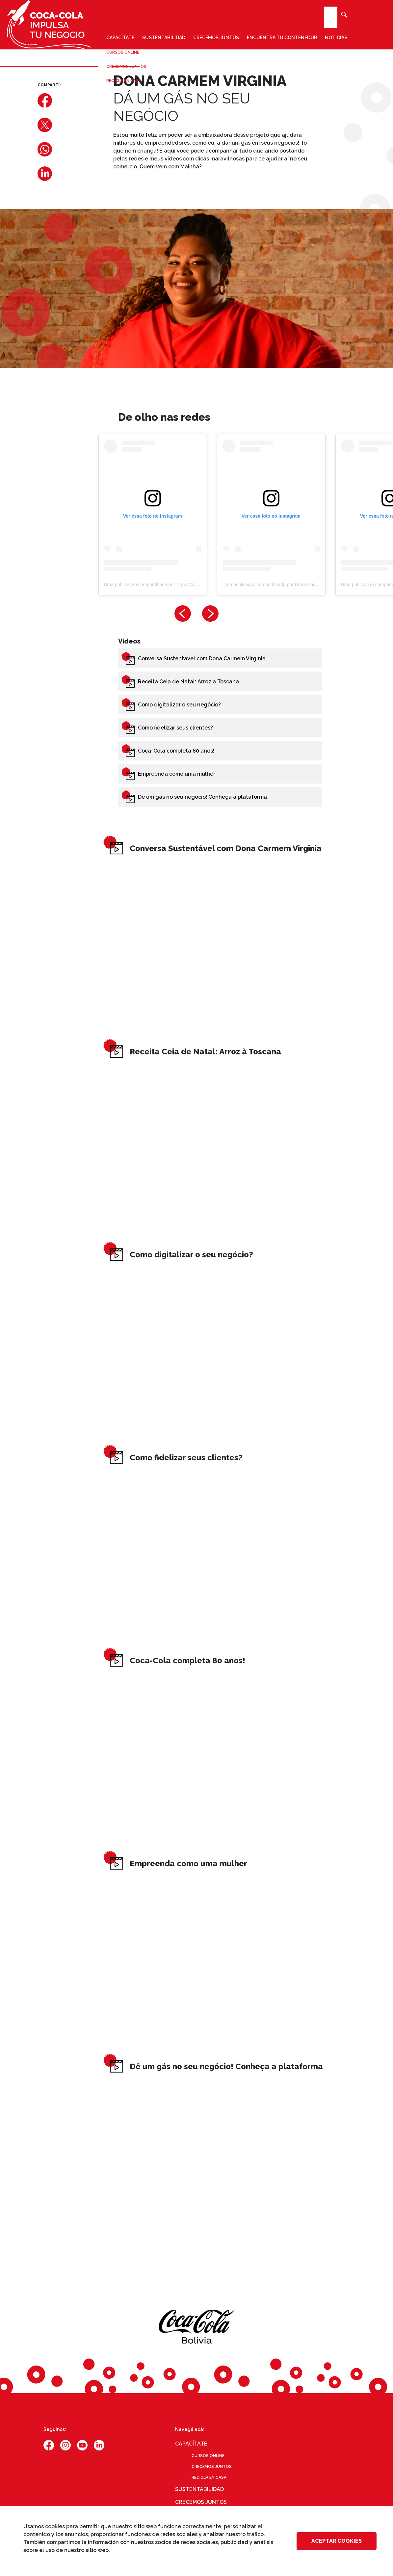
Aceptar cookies (336, 2541)
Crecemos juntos (216, 37)
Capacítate (120, 37)
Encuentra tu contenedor (282, 37)
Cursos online (208, 2455)
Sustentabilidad (163, 37)
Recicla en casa (209, 2477)
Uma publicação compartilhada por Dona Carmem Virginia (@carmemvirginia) (183, 584)
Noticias (336, 37)
